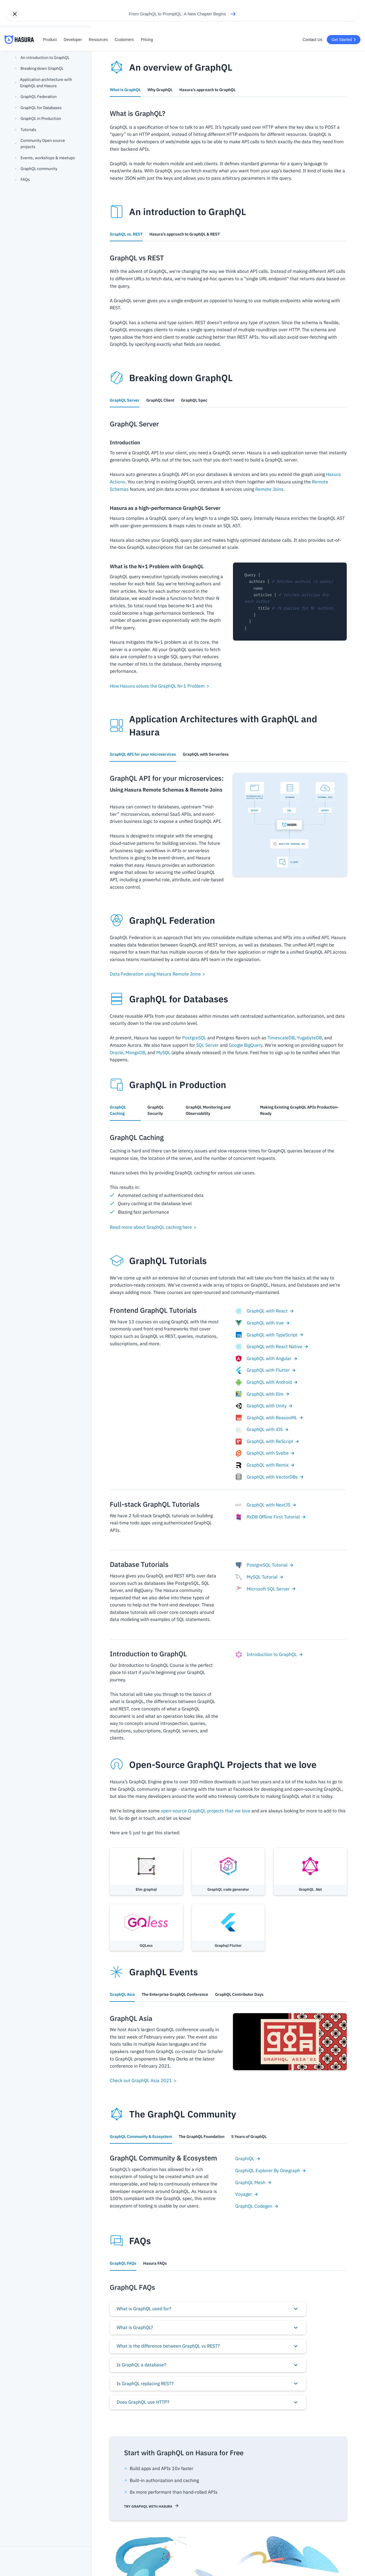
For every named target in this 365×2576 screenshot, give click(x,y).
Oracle (116, 1052)
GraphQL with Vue (262, 1323)
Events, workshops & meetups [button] (45, 157)
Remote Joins (269, 489)
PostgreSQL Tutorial (264, 1565)
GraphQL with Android (266, 1382)
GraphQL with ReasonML (269, 1417)
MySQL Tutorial (259, 1577)
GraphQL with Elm (262, 1394)
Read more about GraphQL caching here (153, 1227)
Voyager (246, 2194)
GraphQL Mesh (253, 2182)
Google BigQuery (245, 1045)
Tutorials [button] (25, 129)
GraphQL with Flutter (265, 1370)
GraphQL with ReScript (267, 1441)
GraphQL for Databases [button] (38, 107)
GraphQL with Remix (265, 1465)
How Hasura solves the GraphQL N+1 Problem (159, 686)
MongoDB (135, 1052)
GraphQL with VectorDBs (269, 1476)
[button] (208, 2309)
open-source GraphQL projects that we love (205, 1811)
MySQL (163, 1052)
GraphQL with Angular (266, 1358)
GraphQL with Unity (264, 1406)
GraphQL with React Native (272, 1346)
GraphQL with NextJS (266, 1505)
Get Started (344, 39)
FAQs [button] (22, 179)
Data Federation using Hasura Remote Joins (157, 974)
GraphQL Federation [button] (36, 96)
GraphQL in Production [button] (38, 118)
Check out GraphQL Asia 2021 (143, 2080)
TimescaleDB (281, 1037)
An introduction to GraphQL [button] (42, 57)
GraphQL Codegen (257, 2206)
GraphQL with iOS (262, 1429)
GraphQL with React (264, 1311)
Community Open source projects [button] (40, 143)
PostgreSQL (194, 1037)
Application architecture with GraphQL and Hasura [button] (43, 82)
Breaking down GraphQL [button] (39, 68)
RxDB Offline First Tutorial (270, 1517)
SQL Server (207, 1045)
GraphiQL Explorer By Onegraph (270, 2170)
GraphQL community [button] (36, 168)
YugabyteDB (309, 1037)
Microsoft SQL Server (265, 1588)
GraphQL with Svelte (265, 1453)
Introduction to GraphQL (269, 1654)
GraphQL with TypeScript (269, 1334)
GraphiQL (248, 2158)
